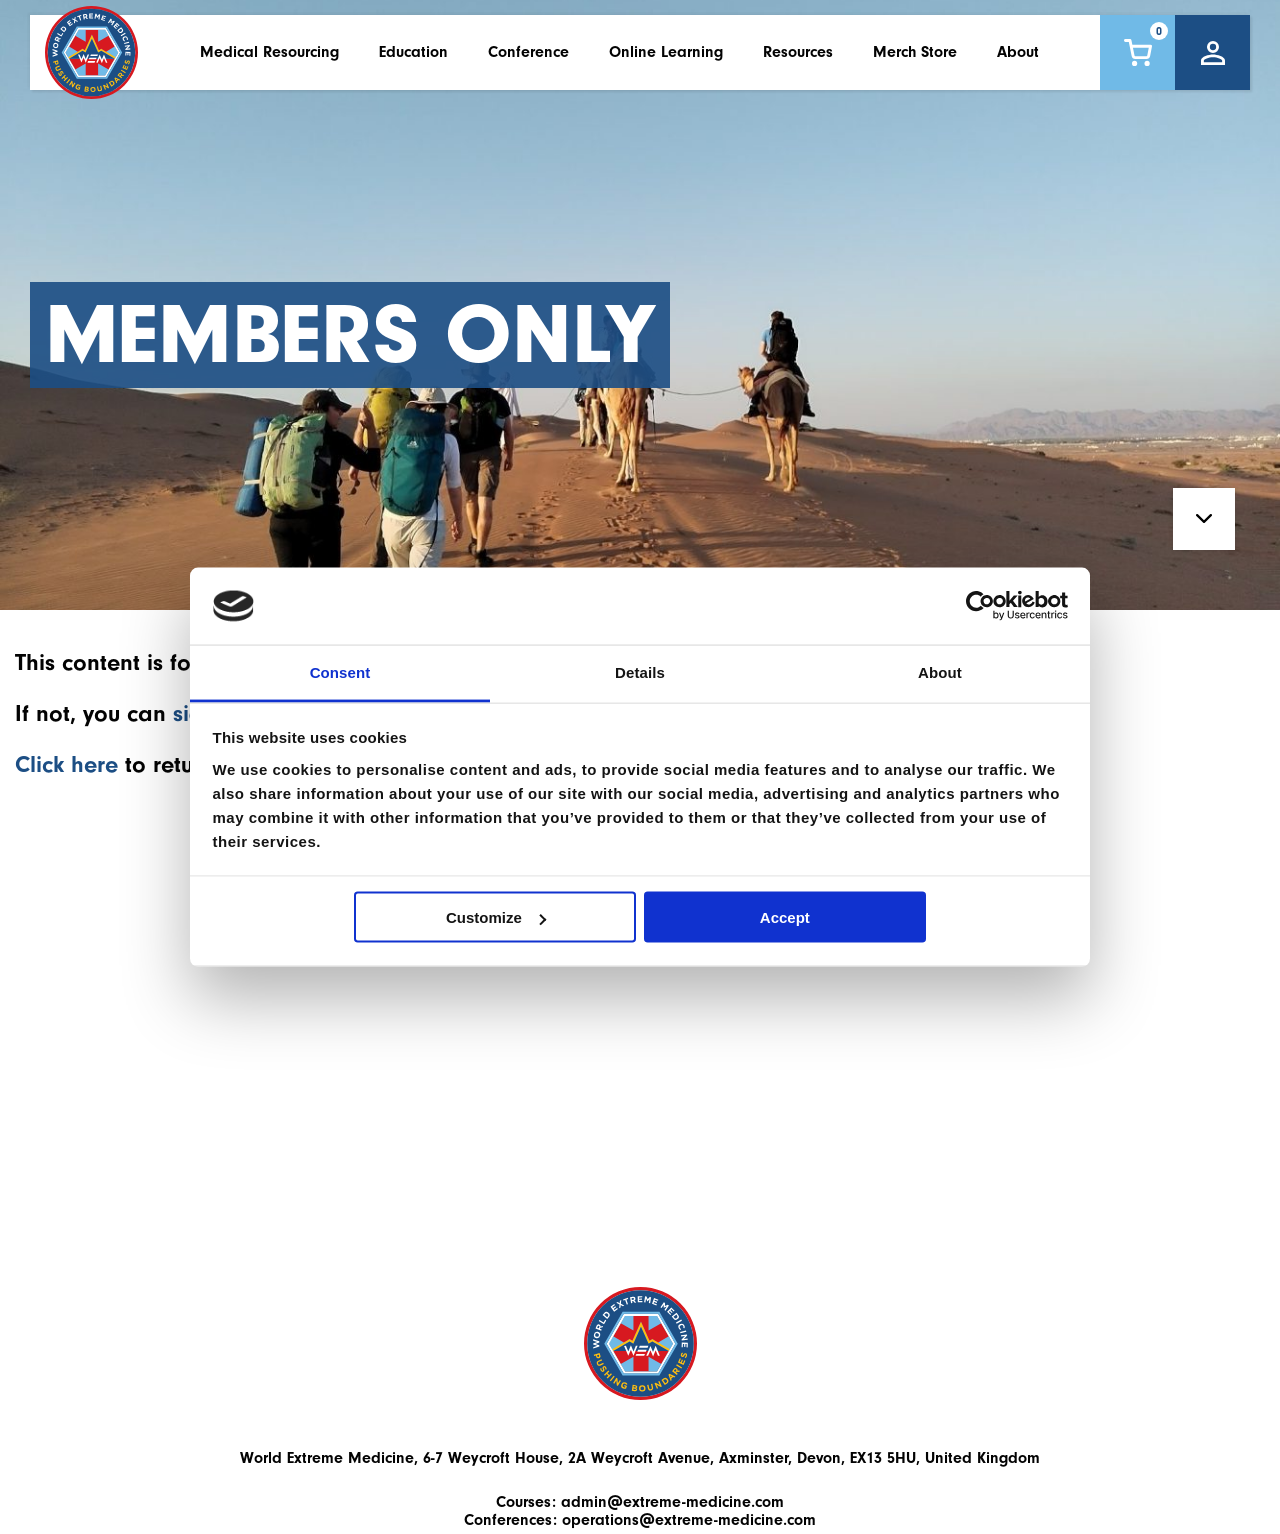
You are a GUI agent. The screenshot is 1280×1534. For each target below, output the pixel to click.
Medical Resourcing (269, 59)
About (1018, 59)
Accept (785, 917)
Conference (528, 59)
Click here (66, 764)
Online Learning (666, 59)
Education (413, 59)
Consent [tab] (340, 671)
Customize (496, 917)
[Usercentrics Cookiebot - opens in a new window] (980, 606)
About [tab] (940, 671)
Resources (798, 59)
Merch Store (915, 59)
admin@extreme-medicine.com (672, 1502)
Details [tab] (640, 671)
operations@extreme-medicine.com (689, 1520)
